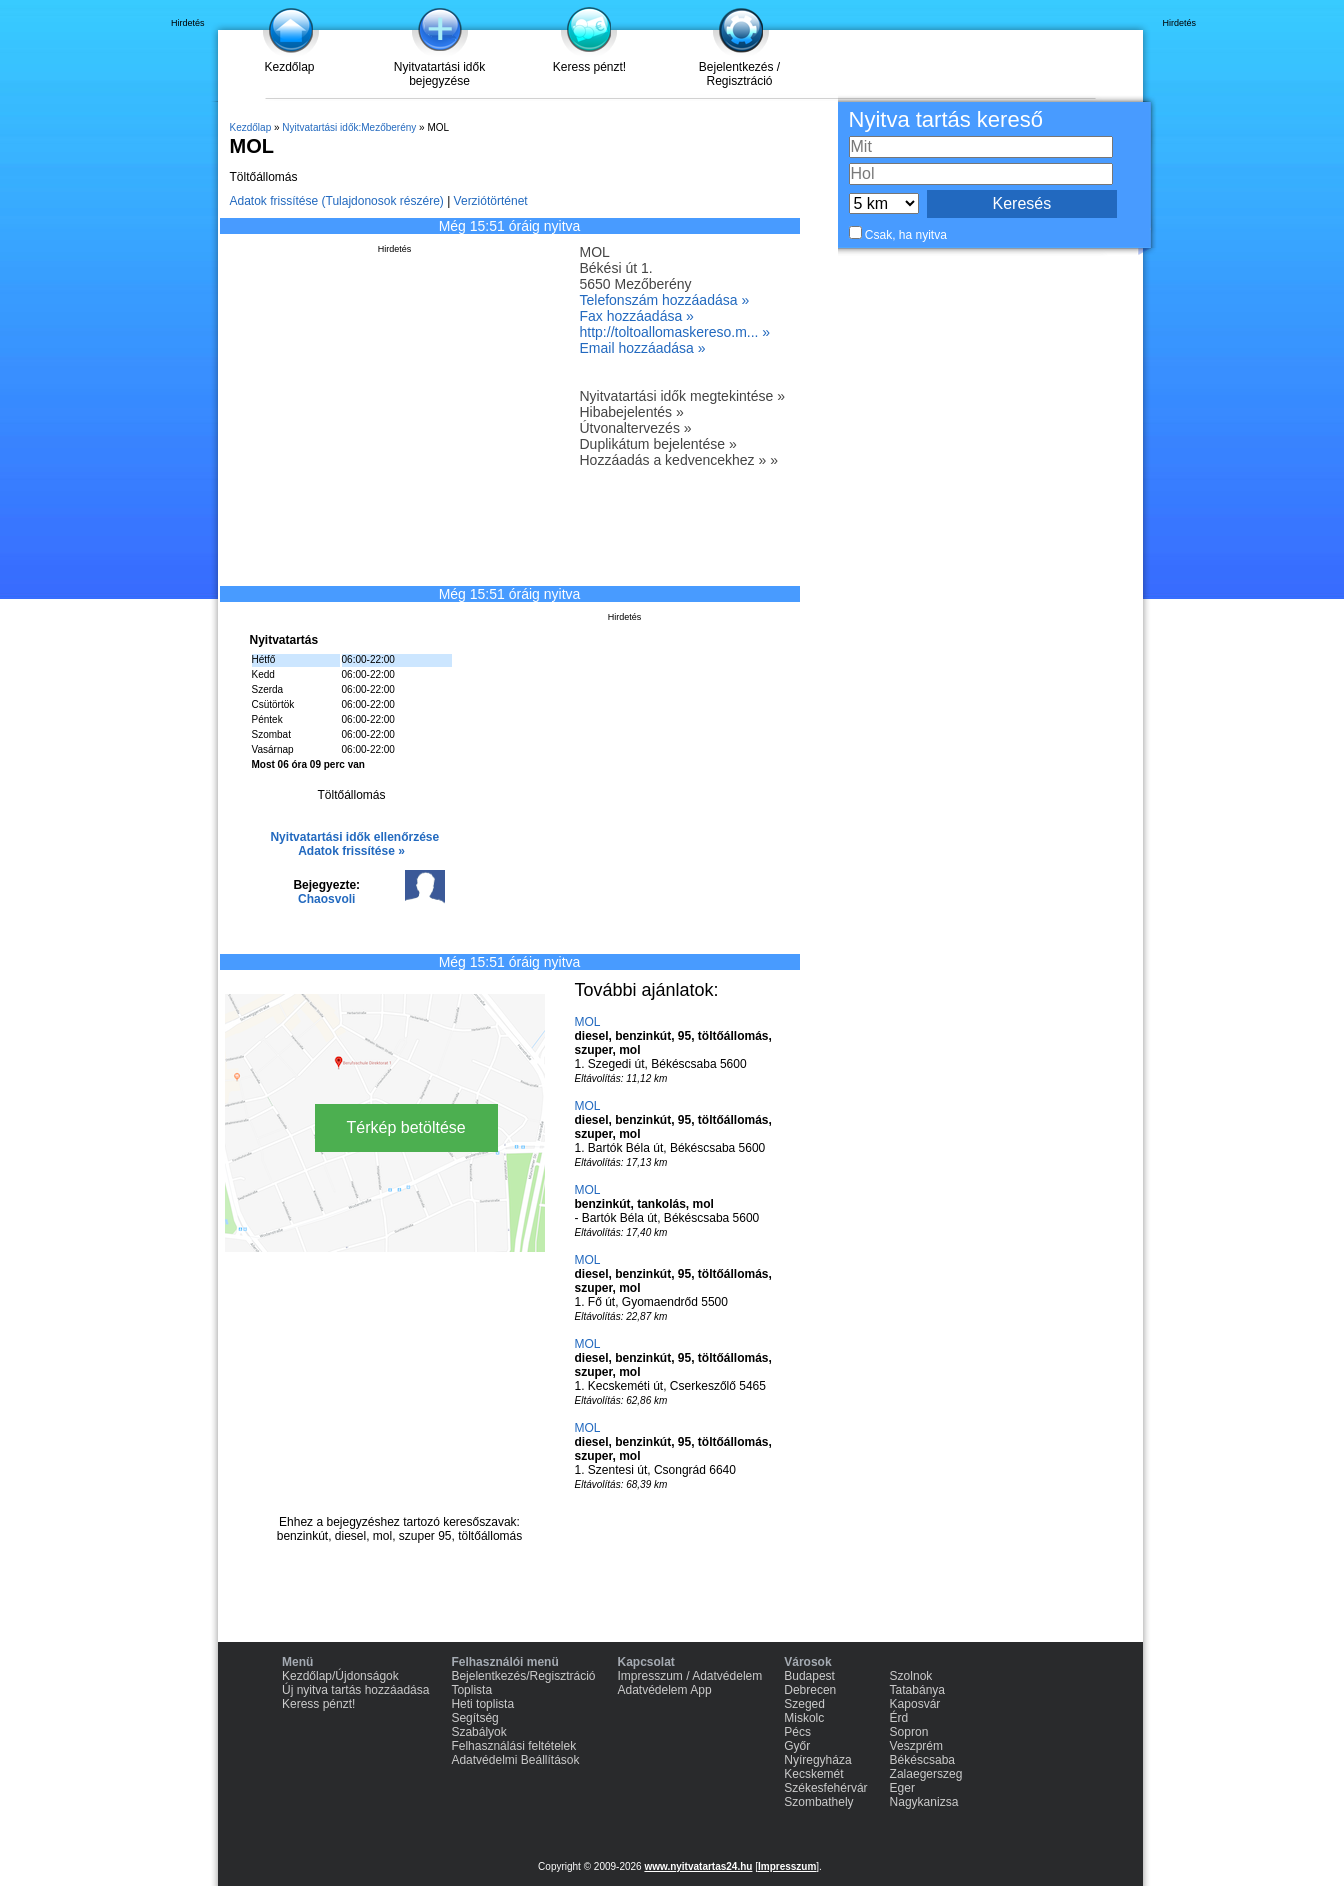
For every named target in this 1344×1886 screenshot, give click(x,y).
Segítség (474, 1718)
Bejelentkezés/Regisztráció (523, 1676)
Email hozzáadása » (643, 348)
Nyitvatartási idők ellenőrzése (354, 837)
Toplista (471, 1690)
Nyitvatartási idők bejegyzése (439, 74)
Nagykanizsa (924, 1802)
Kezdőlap (289, 67)
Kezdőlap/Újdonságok (340, 1676)
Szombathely (818, 1802)
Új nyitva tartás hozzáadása (355, 1690)
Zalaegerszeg (926, 1774)
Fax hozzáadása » (637, 316)
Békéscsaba (922, 1760)
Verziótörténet (491, 201)
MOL (588, 1022)
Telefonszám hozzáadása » (665, 300)
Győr (797, 1746)
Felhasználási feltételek (513, 1746)
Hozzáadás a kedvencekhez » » (679, 460)
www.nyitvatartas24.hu (698, 1866)
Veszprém (916, 1746)
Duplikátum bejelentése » (658, 444)
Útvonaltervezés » (636, 428)
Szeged (804, 1704)
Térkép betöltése (406, 1127)
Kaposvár (915, 1704)
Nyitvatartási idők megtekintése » (682, 396)
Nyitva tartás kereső (946, 119)
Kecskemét (813, 1774)
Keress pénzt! (589, 67)
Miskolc (804, 1718)
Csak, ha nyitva (906, 235)
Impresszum (787, 1866)
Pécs (797, 1732)
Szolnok (911, 1676)
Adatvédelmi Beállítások (515, 1760)
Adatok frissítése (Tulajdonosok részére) (337, 201)
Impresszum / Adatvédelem (690, 1676)
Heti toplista (482, 1704)
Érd (899, 1718)
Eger (902, 1788)
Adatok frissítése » (351, 851)
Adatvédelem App (665, 1690)
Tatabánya (917, 1690)
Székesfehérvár (825, 1788)
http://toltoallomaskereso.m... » (675, 332)
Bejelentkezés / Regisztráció (739, 74)
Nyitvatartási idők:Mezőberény (349, 127)
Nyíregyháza (817, 1760)
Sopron (909, 1732)
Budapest (809, 1676)
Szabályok (478, 1732)
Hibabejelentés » (632, 412)
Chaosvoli (326, 899)
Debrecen (810, 1690)
